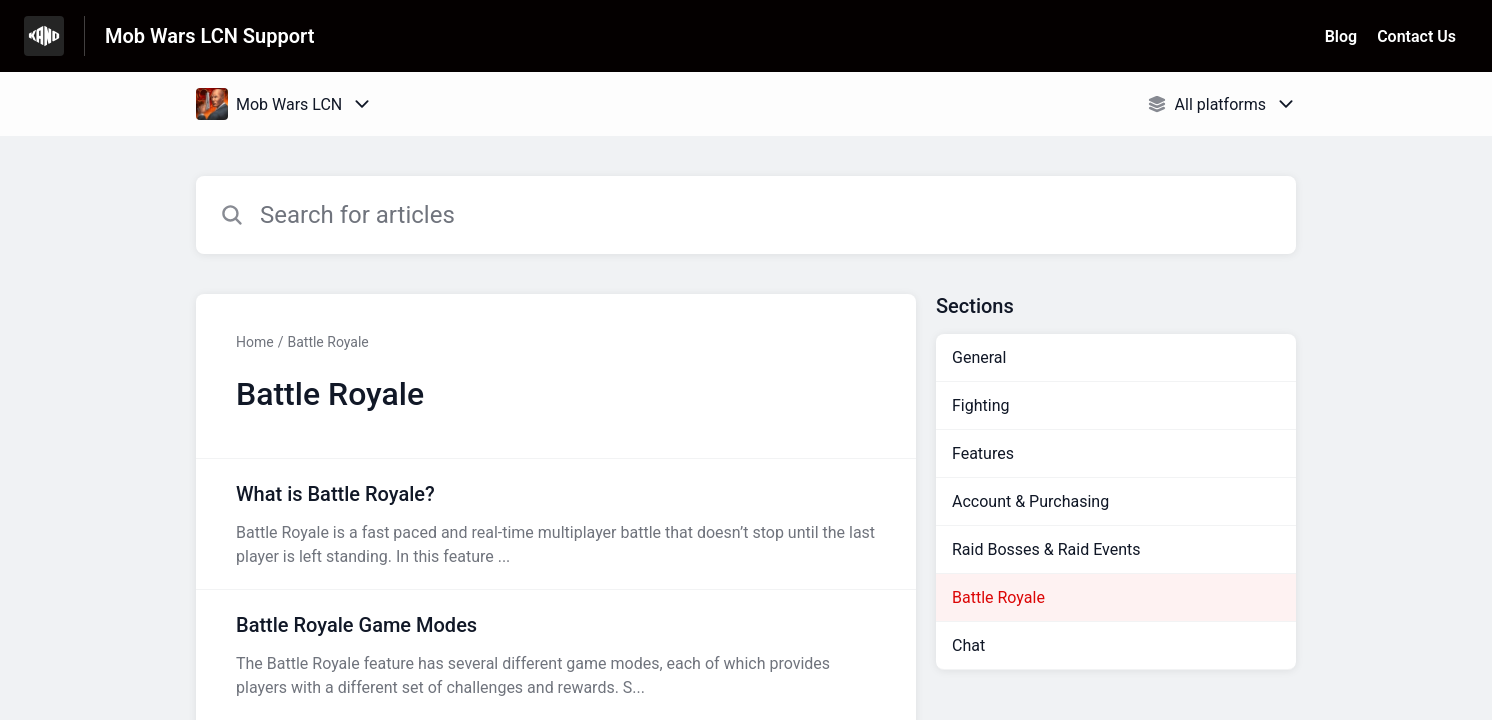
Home (255, 342)
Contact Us (1416, 36)
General (979, 357)
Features (983, 453)
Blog (1341, 36)
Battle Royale (327, 342)
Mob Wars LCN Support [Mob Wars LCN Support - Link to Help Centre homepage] (209, 36)
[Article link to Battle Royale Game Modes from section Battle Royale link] (556, 655)
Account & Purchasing (1030, 501)
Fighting (980, 405)
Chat (968, 645)
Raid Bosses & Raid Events (1046, 549)
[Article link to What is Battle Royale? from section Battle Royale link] (556, 524)
